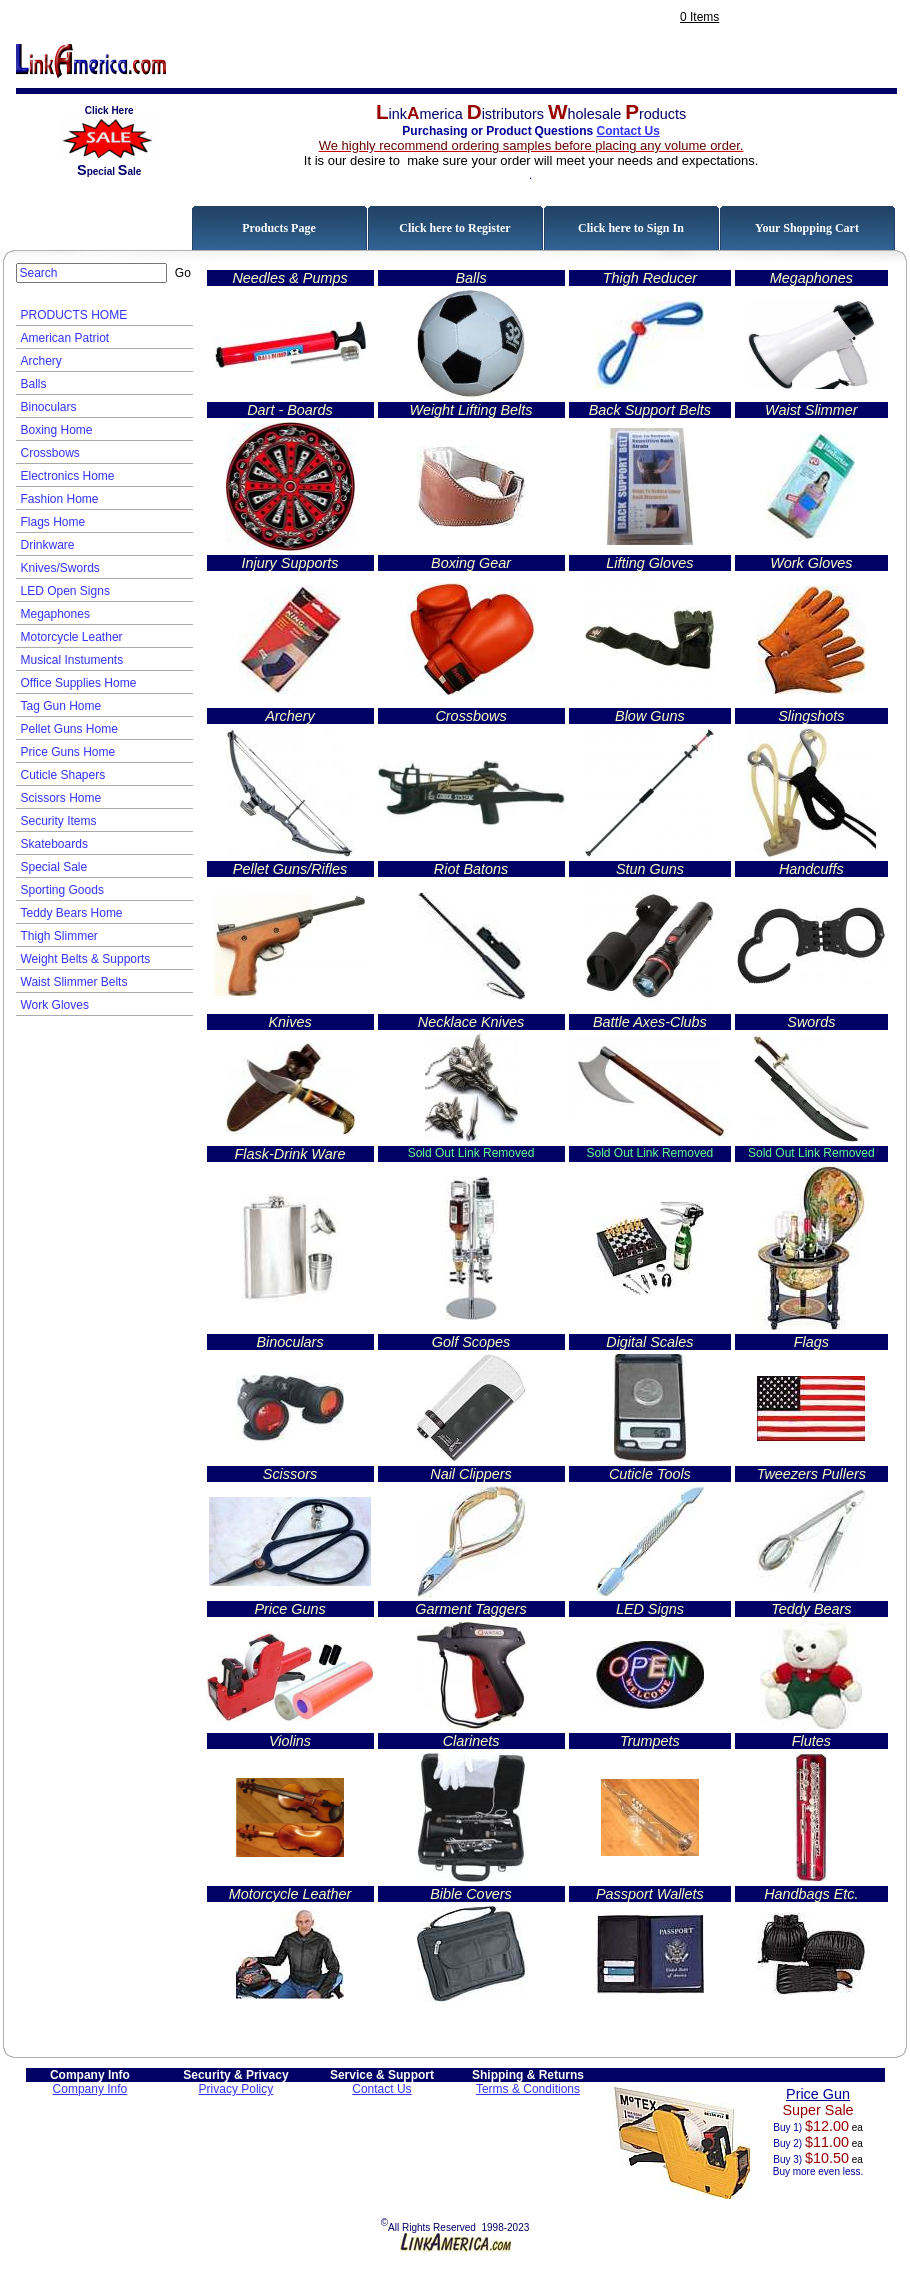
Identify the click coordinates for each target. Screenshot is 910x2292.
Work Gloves (55, 1005)
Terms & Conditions (528, 2089)
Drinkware (48, 545)
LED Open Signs (65, 591)
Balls (34, 384)
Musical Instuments (72, 660)
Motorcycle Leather (72, 637)
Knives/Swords (60, 568)
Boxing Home (57, 430)
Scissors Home (61, 798)
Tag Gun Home (61, 706)
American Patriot (65, 338)
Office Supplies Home (79, 683)
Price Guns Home (68, 752)
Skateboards (54, 844)
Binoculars (49, 407)
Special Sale (54, 867)
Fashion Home (60, 499)
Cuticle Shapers (63, 775)
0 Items (699, 17)
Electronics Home (68, 476)
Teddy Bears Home (72, 913)
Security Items (59, 821)
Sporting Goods (62, 890)
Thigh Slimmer (59, 936)
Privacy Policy (236, 2089)
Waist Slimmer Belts (74, 982)
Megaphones (55, 614)
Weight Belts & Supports (86, 959)
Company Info (90, 2089)
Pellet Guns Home (69, 729)
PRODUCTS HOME (74, 315)
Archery (41, 361)
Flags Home (53, 522)
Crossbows (50, 453)
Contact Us (627, 131)
